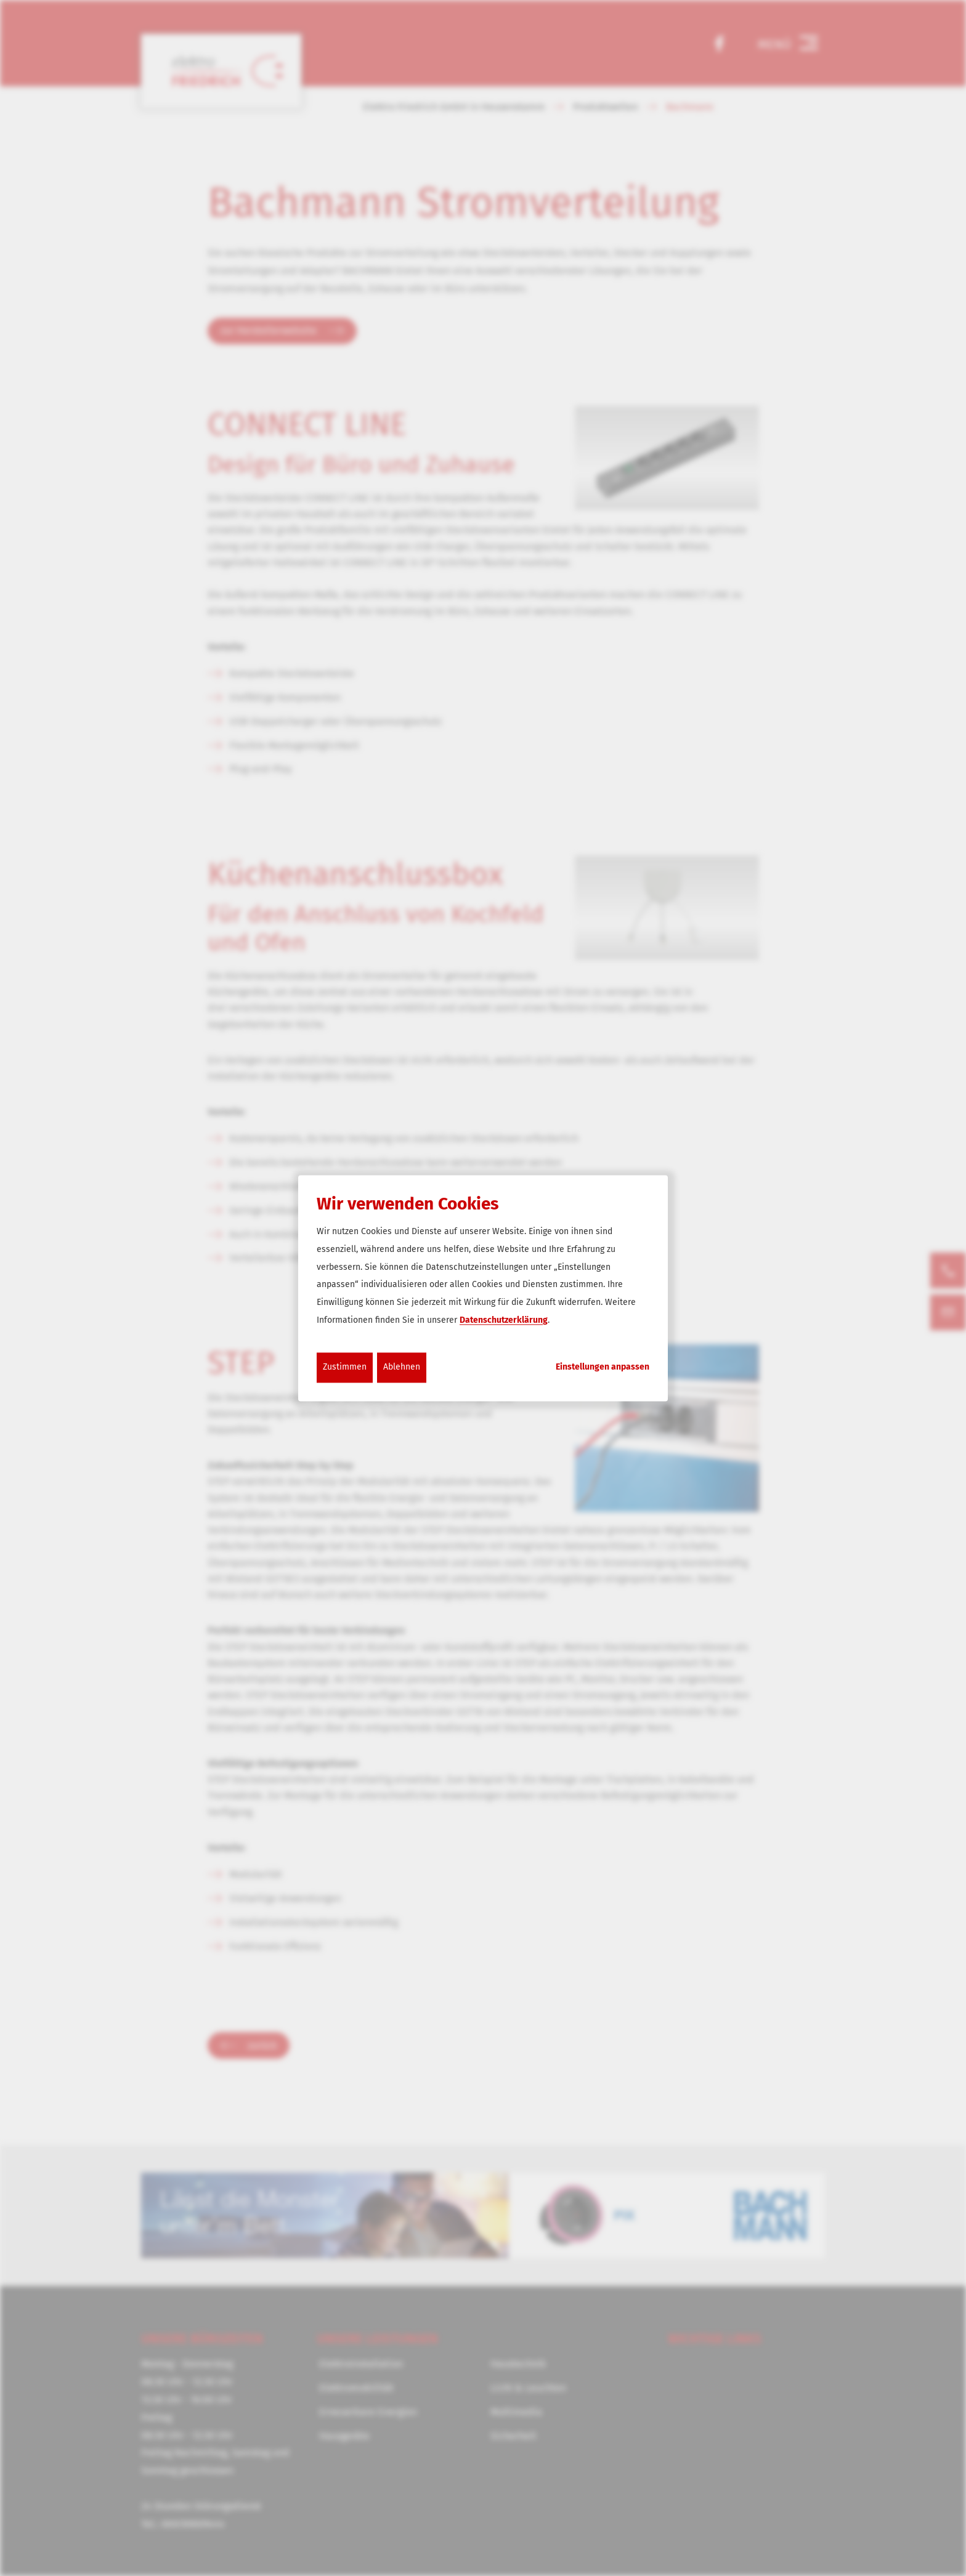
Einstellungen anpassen (602, 1367)
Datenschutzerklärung (504, 1320)
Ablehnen (401, 1367)
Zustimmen (345, 1367)
